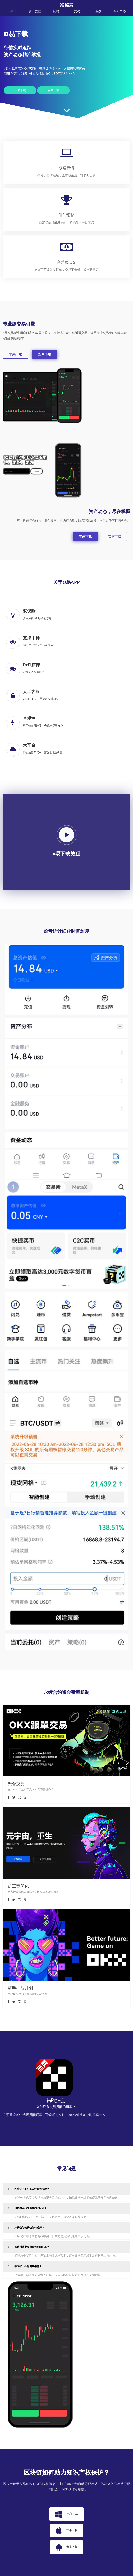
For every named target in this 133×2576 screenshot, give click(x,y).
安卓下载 (53, 90)
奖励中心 (119, 11)
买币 (13, 11)
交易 (77, 11)
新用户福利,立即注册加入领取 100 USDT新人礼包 (39, 73)
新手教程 (35, 11)
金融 (98, 11)
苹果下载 (20, 90)
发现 (56, 11)
